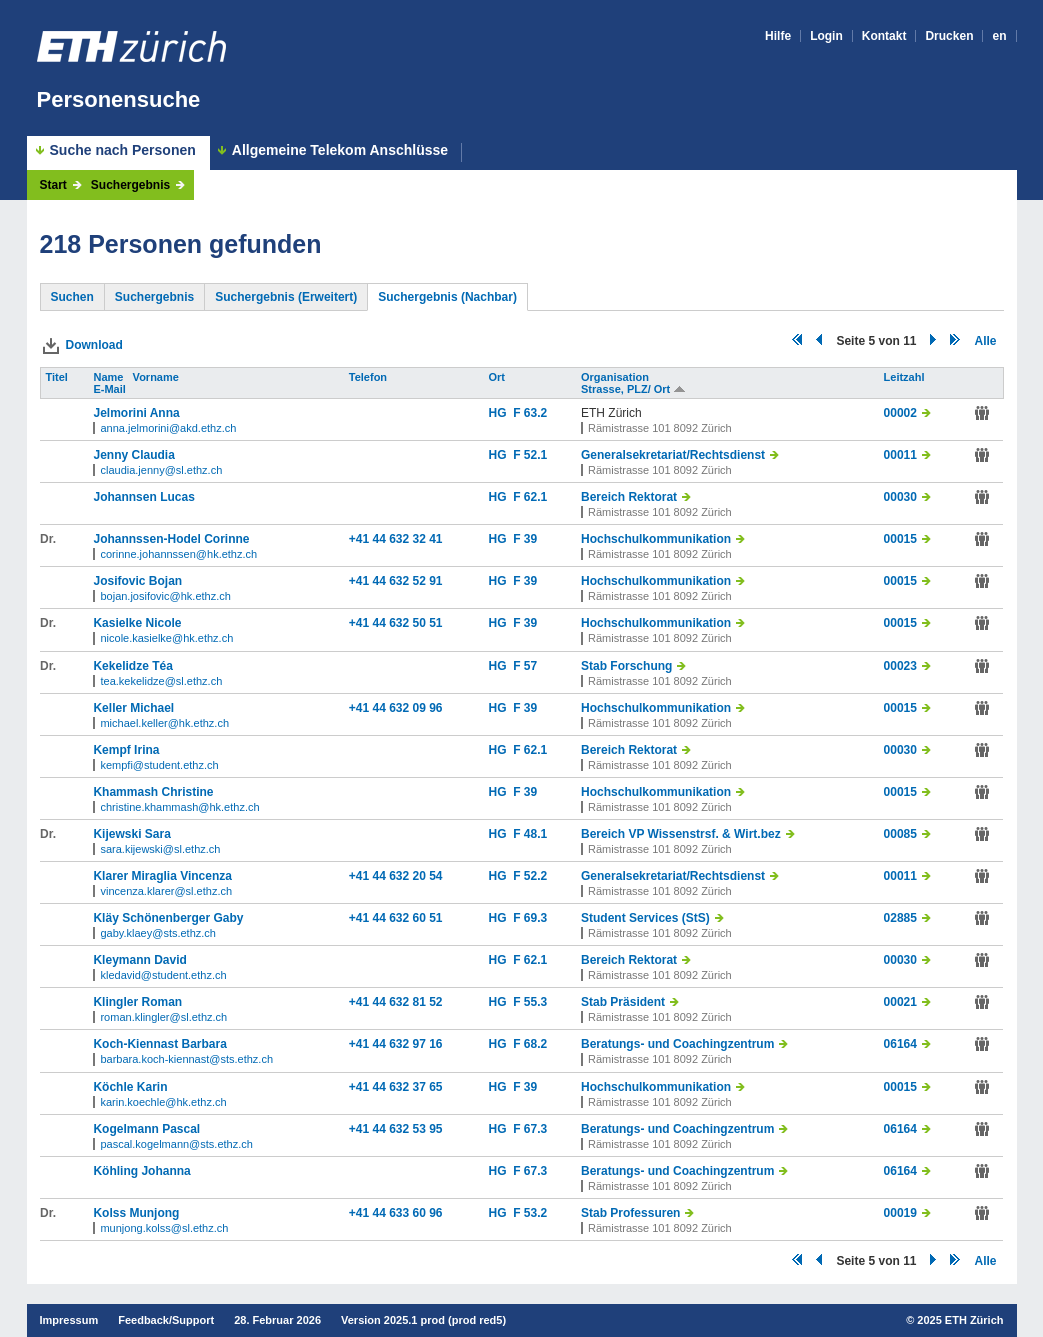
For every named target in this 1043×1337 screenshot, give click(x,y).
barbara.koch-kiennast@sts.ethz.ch (186, 1059)
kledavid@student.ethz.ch (163, 975)
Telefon (369, 377)
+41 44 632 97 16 (396, 1044)
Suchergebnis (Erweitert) (286, 297)
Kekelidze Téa (132, 666)
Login (826, 36)
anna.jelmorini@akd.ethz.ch (168, 428)
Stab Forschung (626, 666)
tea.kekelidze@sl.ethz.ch (161, 681)
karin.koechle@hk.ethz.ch (163, 1102)
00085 (900, 834)
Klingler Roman (137, 1002)
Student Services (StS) (645, 918)
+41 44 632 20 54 (396, 876)
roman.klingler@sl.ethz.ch (163, 1017)
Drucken (949, 36)
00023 (900, 666)
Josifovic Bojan (137, 581)
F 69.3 (530, 918)
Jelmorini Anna (136, 413)
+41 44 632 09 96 (396, 708)
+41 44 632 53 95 (396, 1129)
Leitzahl (906, 377)
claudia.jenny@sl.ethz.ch (161, 470)
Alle (985, 341)
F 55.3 (530, 1002)
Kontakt (884, 36)
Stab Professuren (630, 1213)
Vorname (157, 377)
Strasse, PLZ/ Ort (633, 389)
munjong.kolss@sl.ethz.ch (164, 1228)
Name (109, 377)
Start (53, 185)
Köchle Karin (130, 1087)
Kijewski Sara (131, 834)
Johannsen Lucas (143, 497)
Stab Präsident (623, 1002)
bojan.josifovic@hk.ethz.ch (165, 596)
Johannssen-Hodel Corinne (171, 539)
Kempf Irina (126, 750)
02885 (900, 918)
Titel (58, 377)
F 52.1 (530, 455)
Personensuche (119, 99)
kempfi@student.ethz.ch (159, 765)
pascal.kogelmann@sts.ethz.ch (176, 1144)
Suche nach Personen (123, 150)
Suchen (72, 297)
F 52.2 (530, 876)
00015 (900, 539)
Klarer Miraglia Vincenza (162, 876)
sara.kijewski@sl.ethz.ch (160, 849)
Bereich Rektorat (629, 497)
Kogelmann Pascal (146, 1129)
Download (94, 345)
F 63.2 (530, 413)
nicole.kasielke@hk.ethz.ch (166, 638)
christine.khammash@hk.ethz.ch (179, 807)
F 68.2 (530, 1044)
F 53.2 (530, 1213)
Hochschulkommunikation (656, 539)
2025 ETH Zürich (960, 1320)
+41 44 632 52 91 (396, 581)
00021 (900, 1002)
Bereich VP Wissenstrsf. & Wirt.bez (681, 834)
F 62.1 (530, 497)
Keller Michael (133, 708)
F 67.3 (530, 1129)
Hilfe (778, 36)
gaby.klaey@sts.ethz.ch (158, 933)
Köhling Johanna (141, 1171)
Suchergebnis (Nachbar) (447, 297)
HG (501, 413)
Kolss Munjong (136, 1213)
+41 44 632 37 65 (396, 1087)
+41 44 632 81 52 (396, 1002)
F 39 (525, 539)
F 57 (525, 666)
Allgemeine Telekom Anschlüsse (340, 150)
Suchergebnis (130, 185)
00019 (900, 1213)
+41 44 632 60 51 (396, 918)
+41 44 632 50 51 (396, 623)
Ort (499, 377)
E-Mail (110, 389)
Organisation (616, 377)
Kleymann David (139, 960)
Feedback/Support (166, 1320)
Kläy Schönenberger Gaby (168, 918)
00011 (900, 455)
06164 (900, 1044)
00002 (900, 413)
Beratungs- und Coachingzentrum (677, 1044)
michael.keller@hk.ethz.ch (164, 723)
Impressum (69, 1320)
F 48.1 (530, 834)
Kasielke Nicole (137, 623)
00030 (900, 497)
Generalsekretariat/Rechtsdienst (673, 455)
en (999, 36)
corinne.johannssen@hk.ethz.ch (178, 554)
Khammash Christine (153, 792)
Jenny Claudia (133, 455)
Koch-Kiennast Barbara (159, 1044)
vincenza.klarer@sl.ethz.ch (166, 891)
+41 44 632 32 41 (396, 539)
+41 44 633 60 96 (396, 1213)
